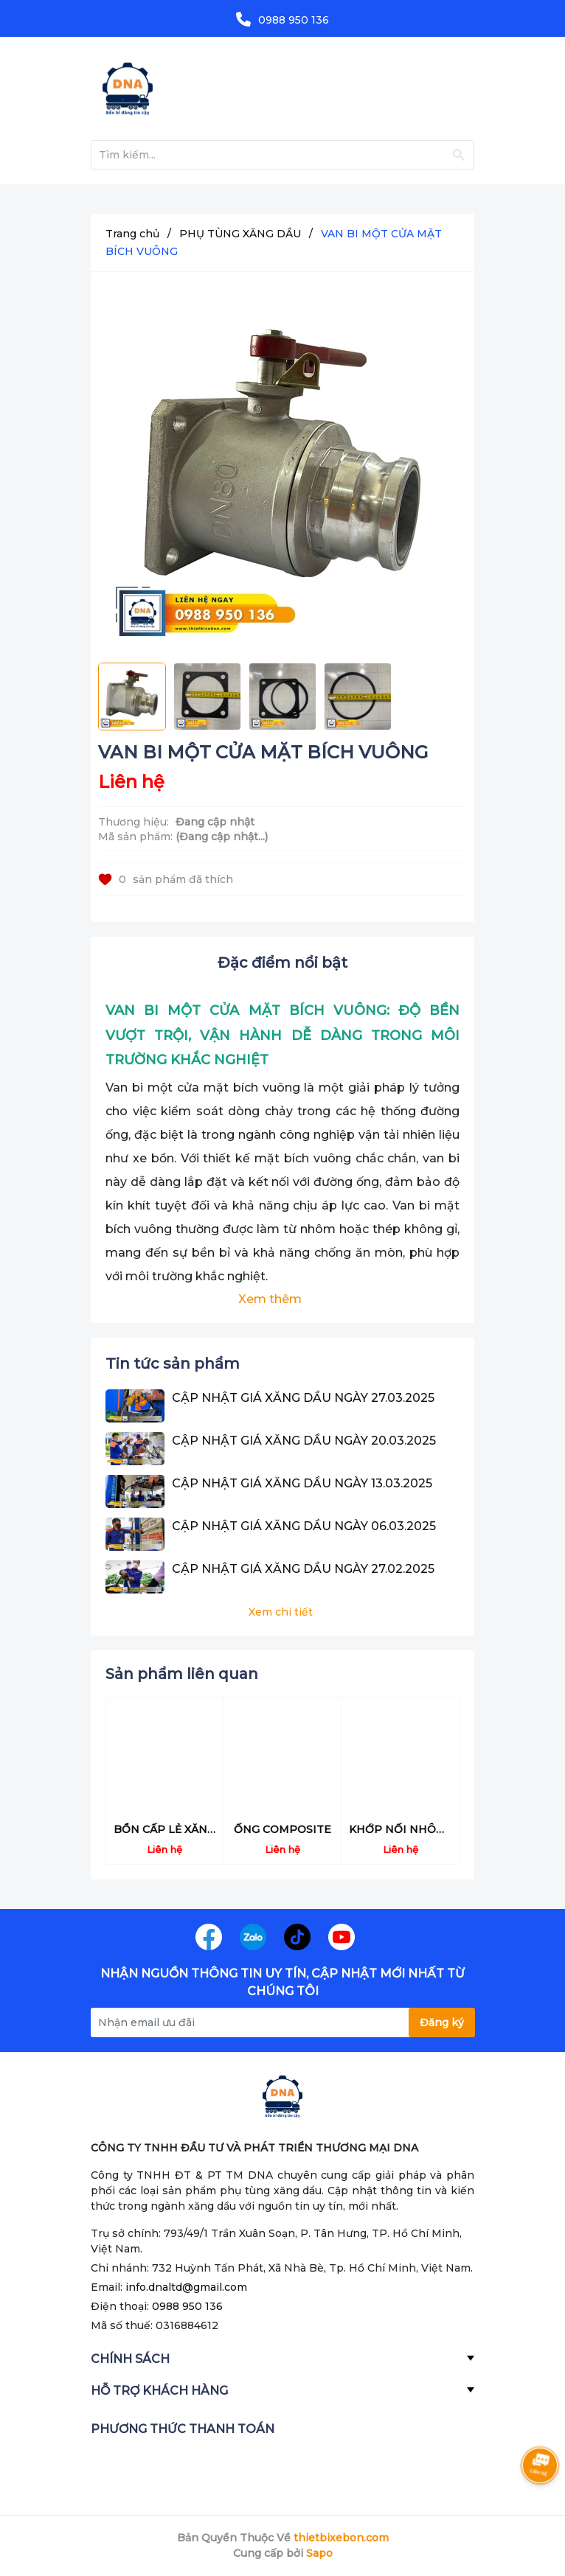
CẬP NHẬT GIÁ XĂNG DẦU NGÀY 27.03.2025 (303, 1398)
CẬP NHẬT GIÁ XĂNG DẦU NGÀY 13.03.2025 (302, 1483)
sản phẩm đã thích (165, 879)
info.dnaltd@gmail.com (186, 2287)
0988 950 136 (293, 20)
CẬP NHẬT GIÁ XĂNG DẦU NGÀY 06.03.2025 (304, 1526)
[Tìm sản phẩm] (282, 155)
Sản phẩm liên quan (181, 1674)
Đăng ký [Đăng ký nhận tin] (442, 2022)
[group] (282, 471)
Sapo (319, 2553)
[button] (450, 1676)
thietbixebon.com (341, 2537)
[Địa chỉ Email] (282, 2022)
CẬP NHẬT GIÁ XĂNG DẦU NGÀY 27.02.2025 (303, 1569)
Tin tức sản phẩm (172, 1363)
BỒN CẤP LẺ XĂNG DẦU (178, 1829)
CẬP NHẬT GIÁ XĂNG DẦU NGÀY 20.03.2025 (304, 1441)
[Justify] (458, 155)
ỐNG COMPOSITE (282, 1829)
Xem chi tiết (281, 1612)
